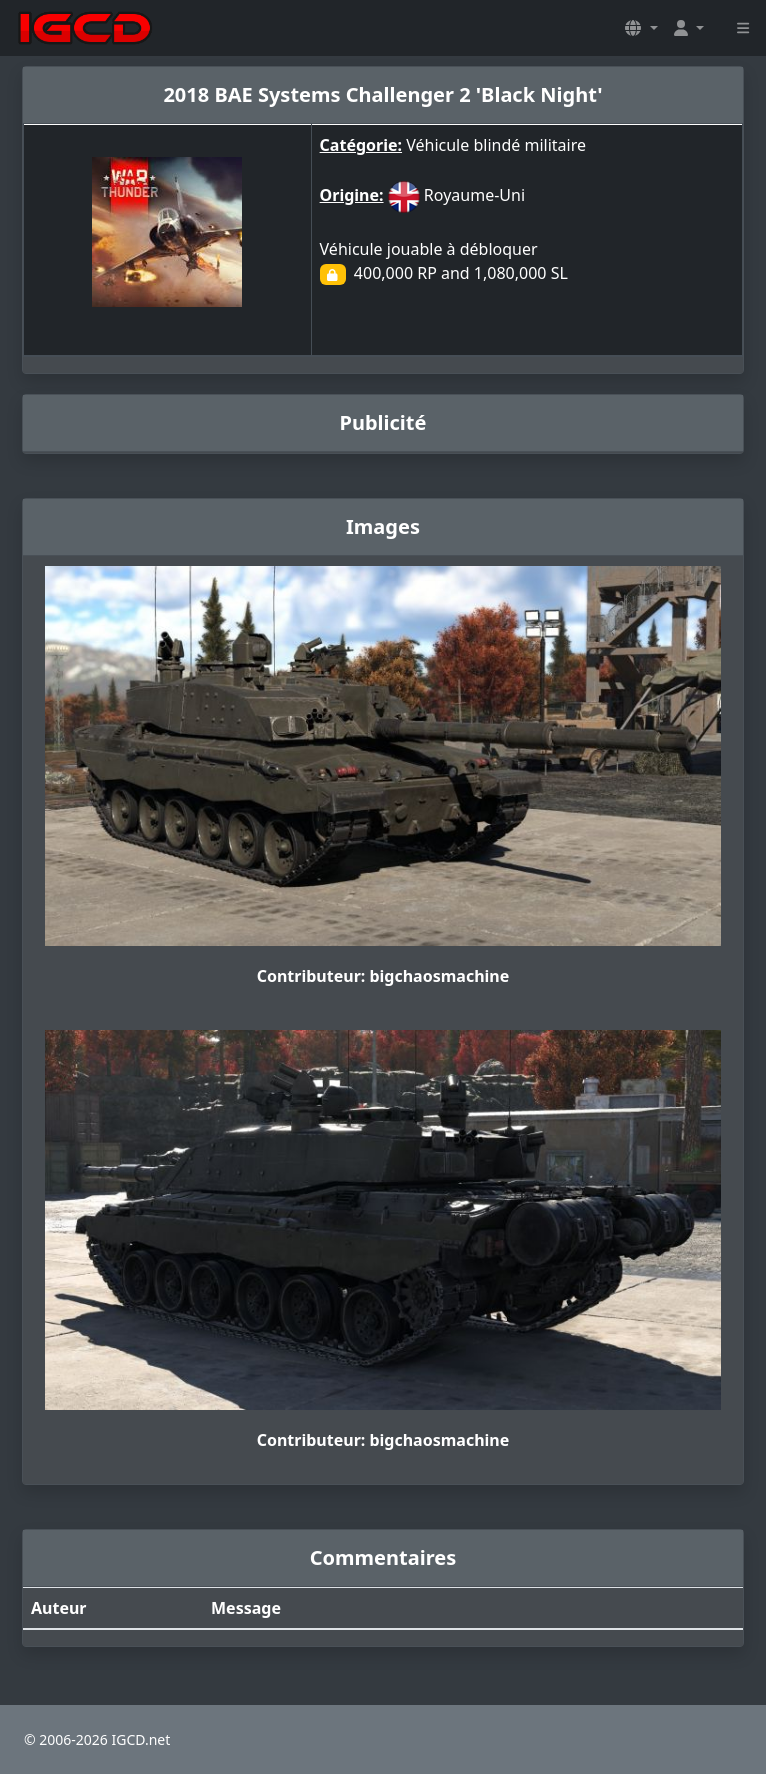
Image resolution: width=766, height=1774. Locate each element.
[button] (641, 28)
